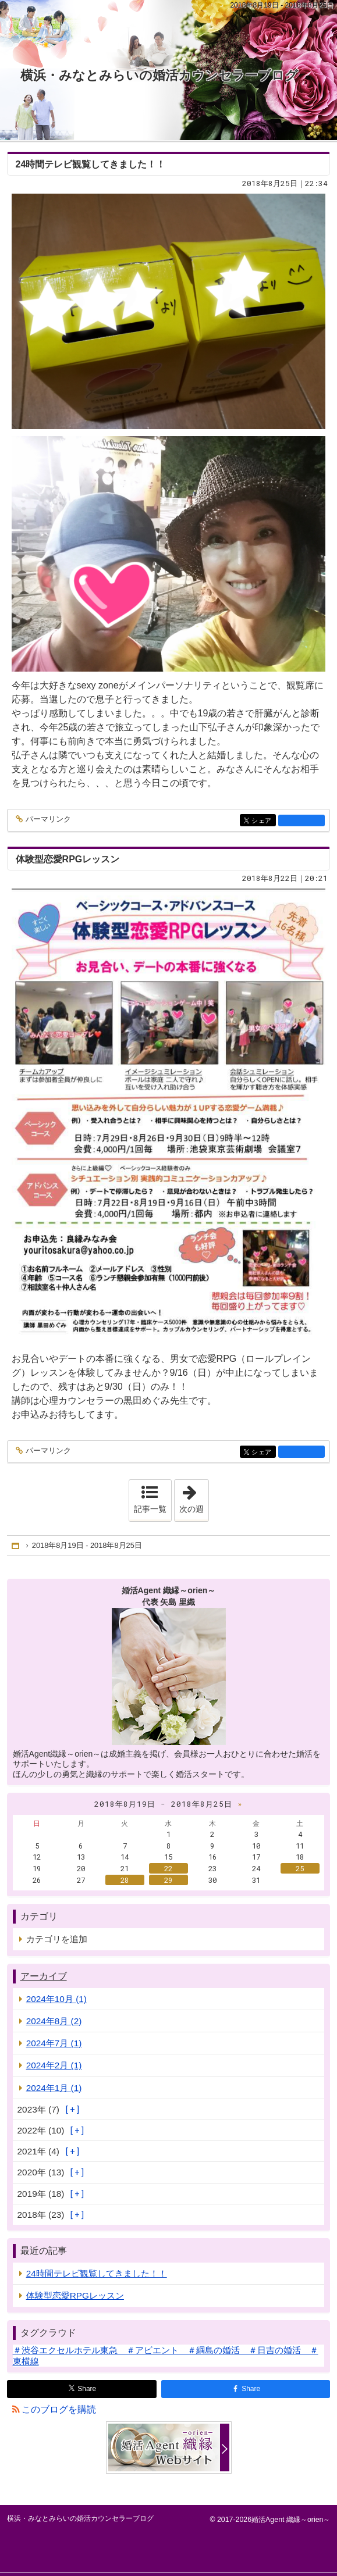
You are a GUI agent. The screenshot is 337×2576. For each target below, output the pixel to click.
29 (168, 1880)
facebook (301, 820)
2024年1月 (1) (54, 2088)
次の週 (193, 1497)
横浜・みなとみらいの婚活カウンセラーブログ (159, 75)
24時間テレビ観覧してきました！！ (91, 164)
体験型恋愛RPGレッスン (68, 859)
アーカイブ (43, 1976)
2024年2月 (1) (54, 2065)
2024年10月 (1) (56, 1999)
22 (168, 1868)
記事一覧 (150, 1509)
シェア (263, 821)
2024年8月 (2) (54, 2021)
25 (300, 1868)
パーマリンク (47, 820)
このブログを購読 (59, 2409)
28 (124, 1880)
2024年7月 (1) (54, 2043)
